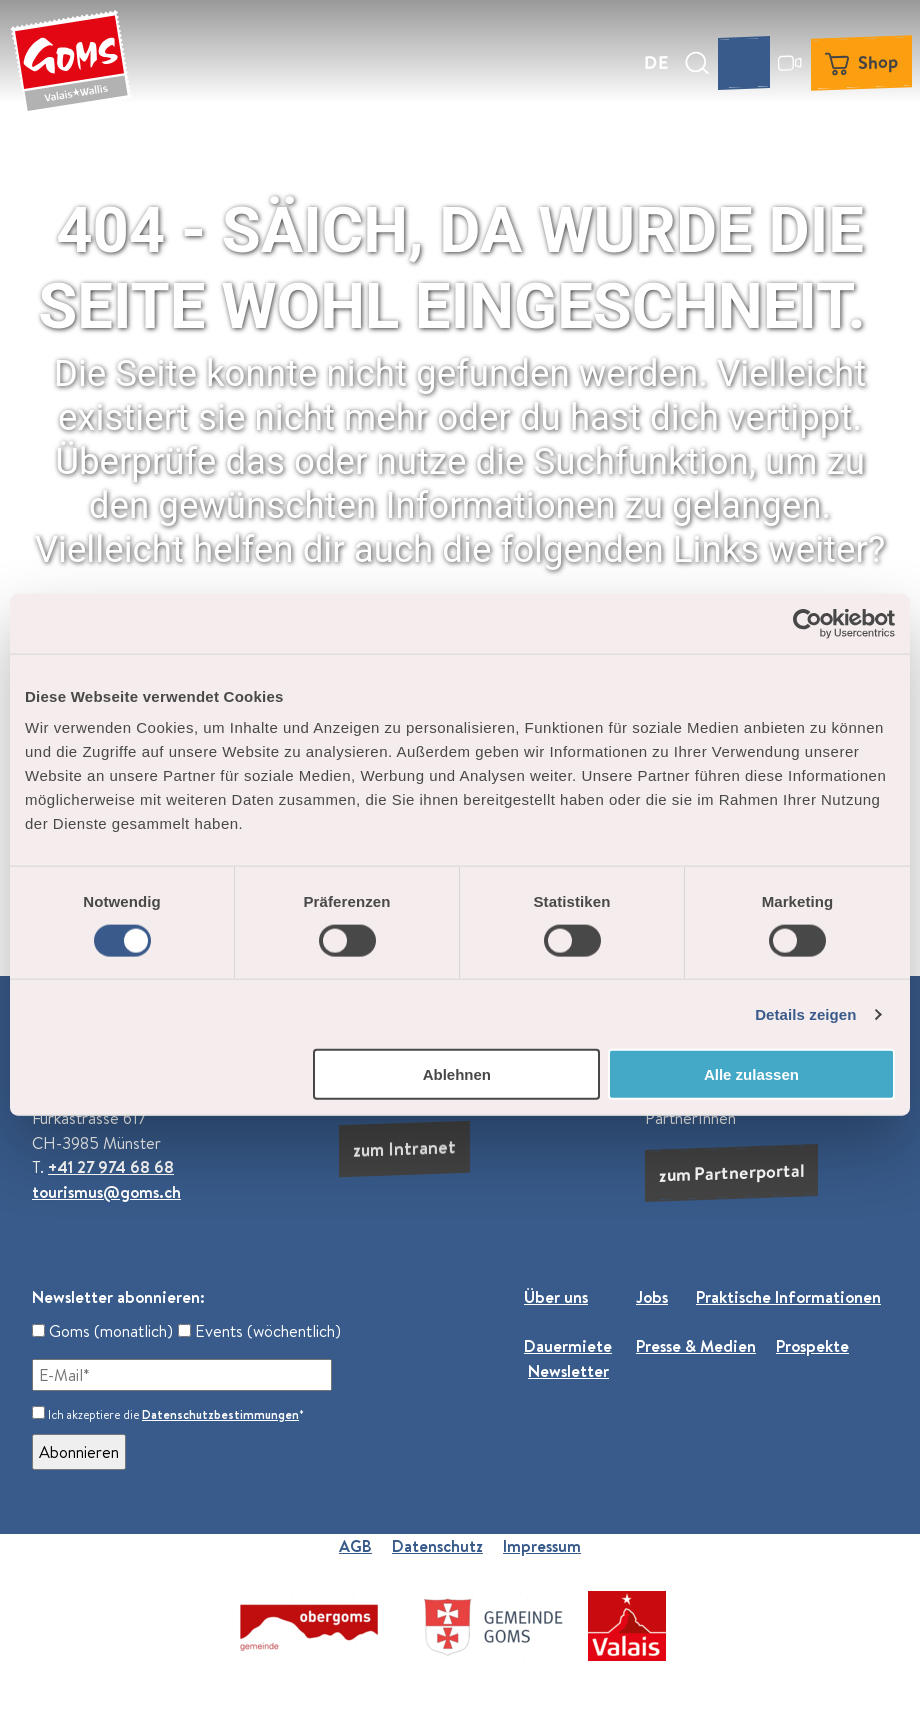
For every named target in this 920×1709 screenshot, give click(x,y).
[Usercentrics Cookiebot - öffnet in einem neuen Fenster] (807, 623)
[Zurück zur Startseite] (71, 63)
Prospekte (812, 1346)
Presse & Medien (696, 1346)
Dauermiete (568, 1346)
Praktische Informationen (788, 1297)
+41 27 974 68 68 (111, 1167)
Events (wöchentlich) (259, 1331)
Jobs (652, 1297)
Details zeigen (805, 1013)
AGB (355, 1546)
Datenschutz (437, 1546)
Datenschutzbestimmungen (220, 1414)
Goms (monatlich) (102, 1331)
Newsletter (568, 1370)
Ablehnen (457, 1074)
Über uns (556, 1297)
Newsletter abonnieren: (118, 1297)
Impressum (542, 1546)
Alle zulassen (751, 1074)
